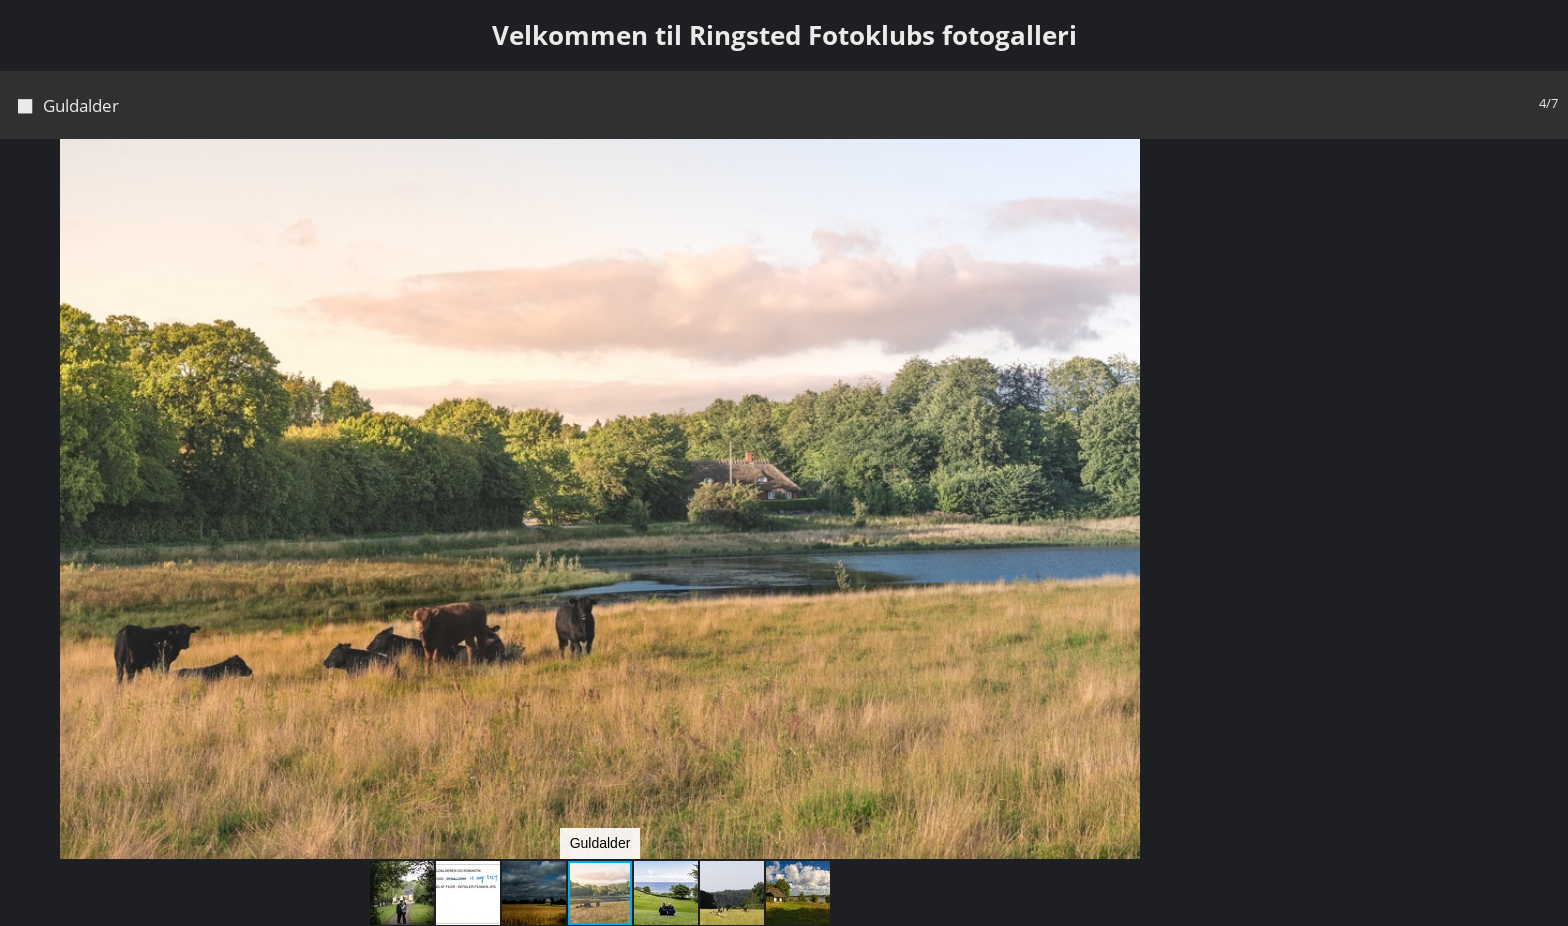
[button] (1170, 191)
